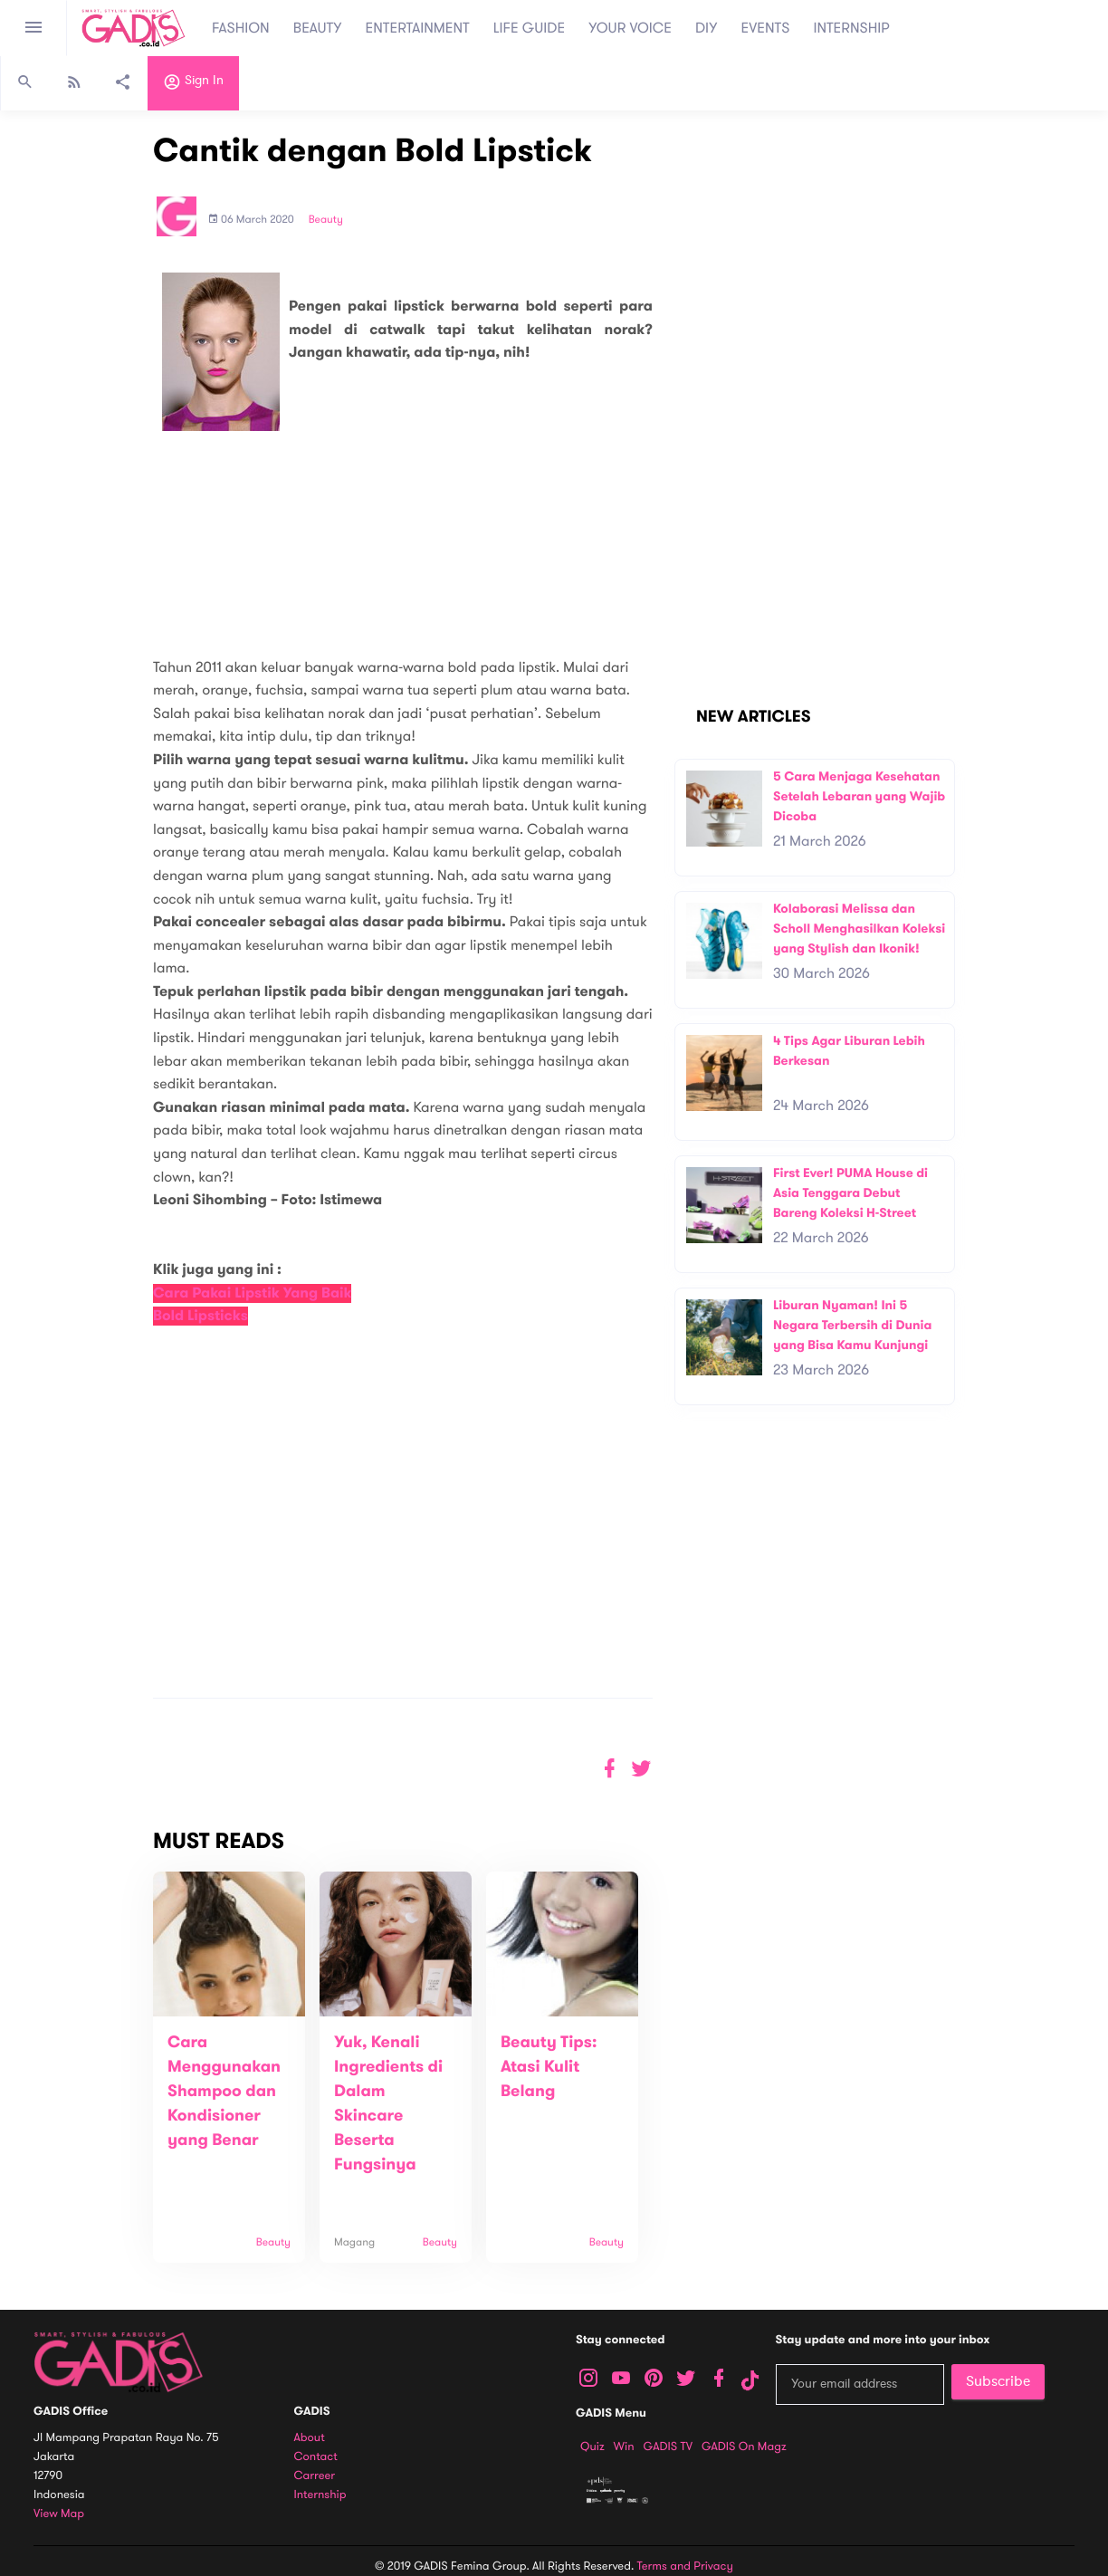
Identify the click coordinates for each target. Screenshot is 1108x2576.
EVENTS (765, 28)
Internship (320, 2495)
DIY (706, 28)
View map (58, 2514)
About (309, 2438)
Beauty (326, 220)
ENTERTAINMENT (418, 28)
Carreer (315, 2476)
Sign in (193, 84)
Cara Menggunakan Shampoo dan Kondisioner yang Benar (224, 2091)
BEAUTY (317, 28)
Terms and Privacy (685, 2566)
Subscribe (998, 2381)
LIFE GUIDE (529, 28)
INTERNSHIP (851, 28)
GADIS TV (668, 2446)
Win (624, 2446)
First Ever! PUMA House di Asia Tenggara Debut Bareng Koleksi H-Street (850, 1192)
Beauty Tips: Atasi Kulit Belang (549, 2067)
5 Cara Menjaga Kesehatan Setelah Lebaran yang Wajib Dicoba (859, 796)
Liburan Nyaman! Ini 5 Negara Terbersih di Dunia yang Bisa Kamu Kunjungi (852, 1325)
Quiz (592, 2446)
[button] (641, 1769)
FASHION (241, 28)
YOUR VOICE (630, 28)
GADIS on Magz (744, 2446)
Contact (316, 2457)
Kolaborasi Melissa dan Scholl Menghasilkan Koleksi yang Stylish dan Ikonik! (859, 928)
